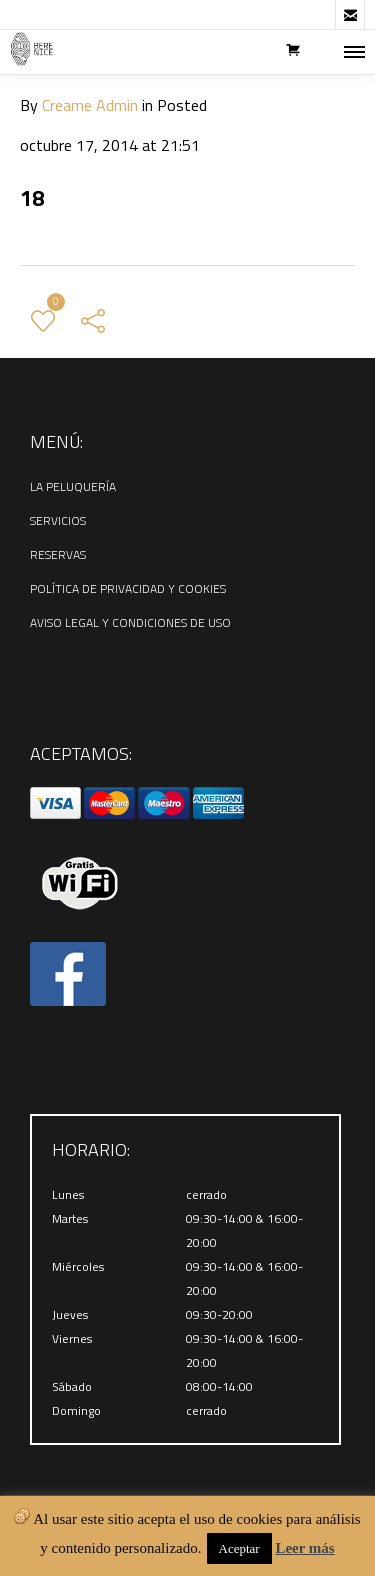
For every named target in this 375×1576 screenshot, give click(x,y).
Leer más (304, 1548)
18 (32, 198)
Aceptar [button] (239, 1548)
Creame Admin (90, 105)
